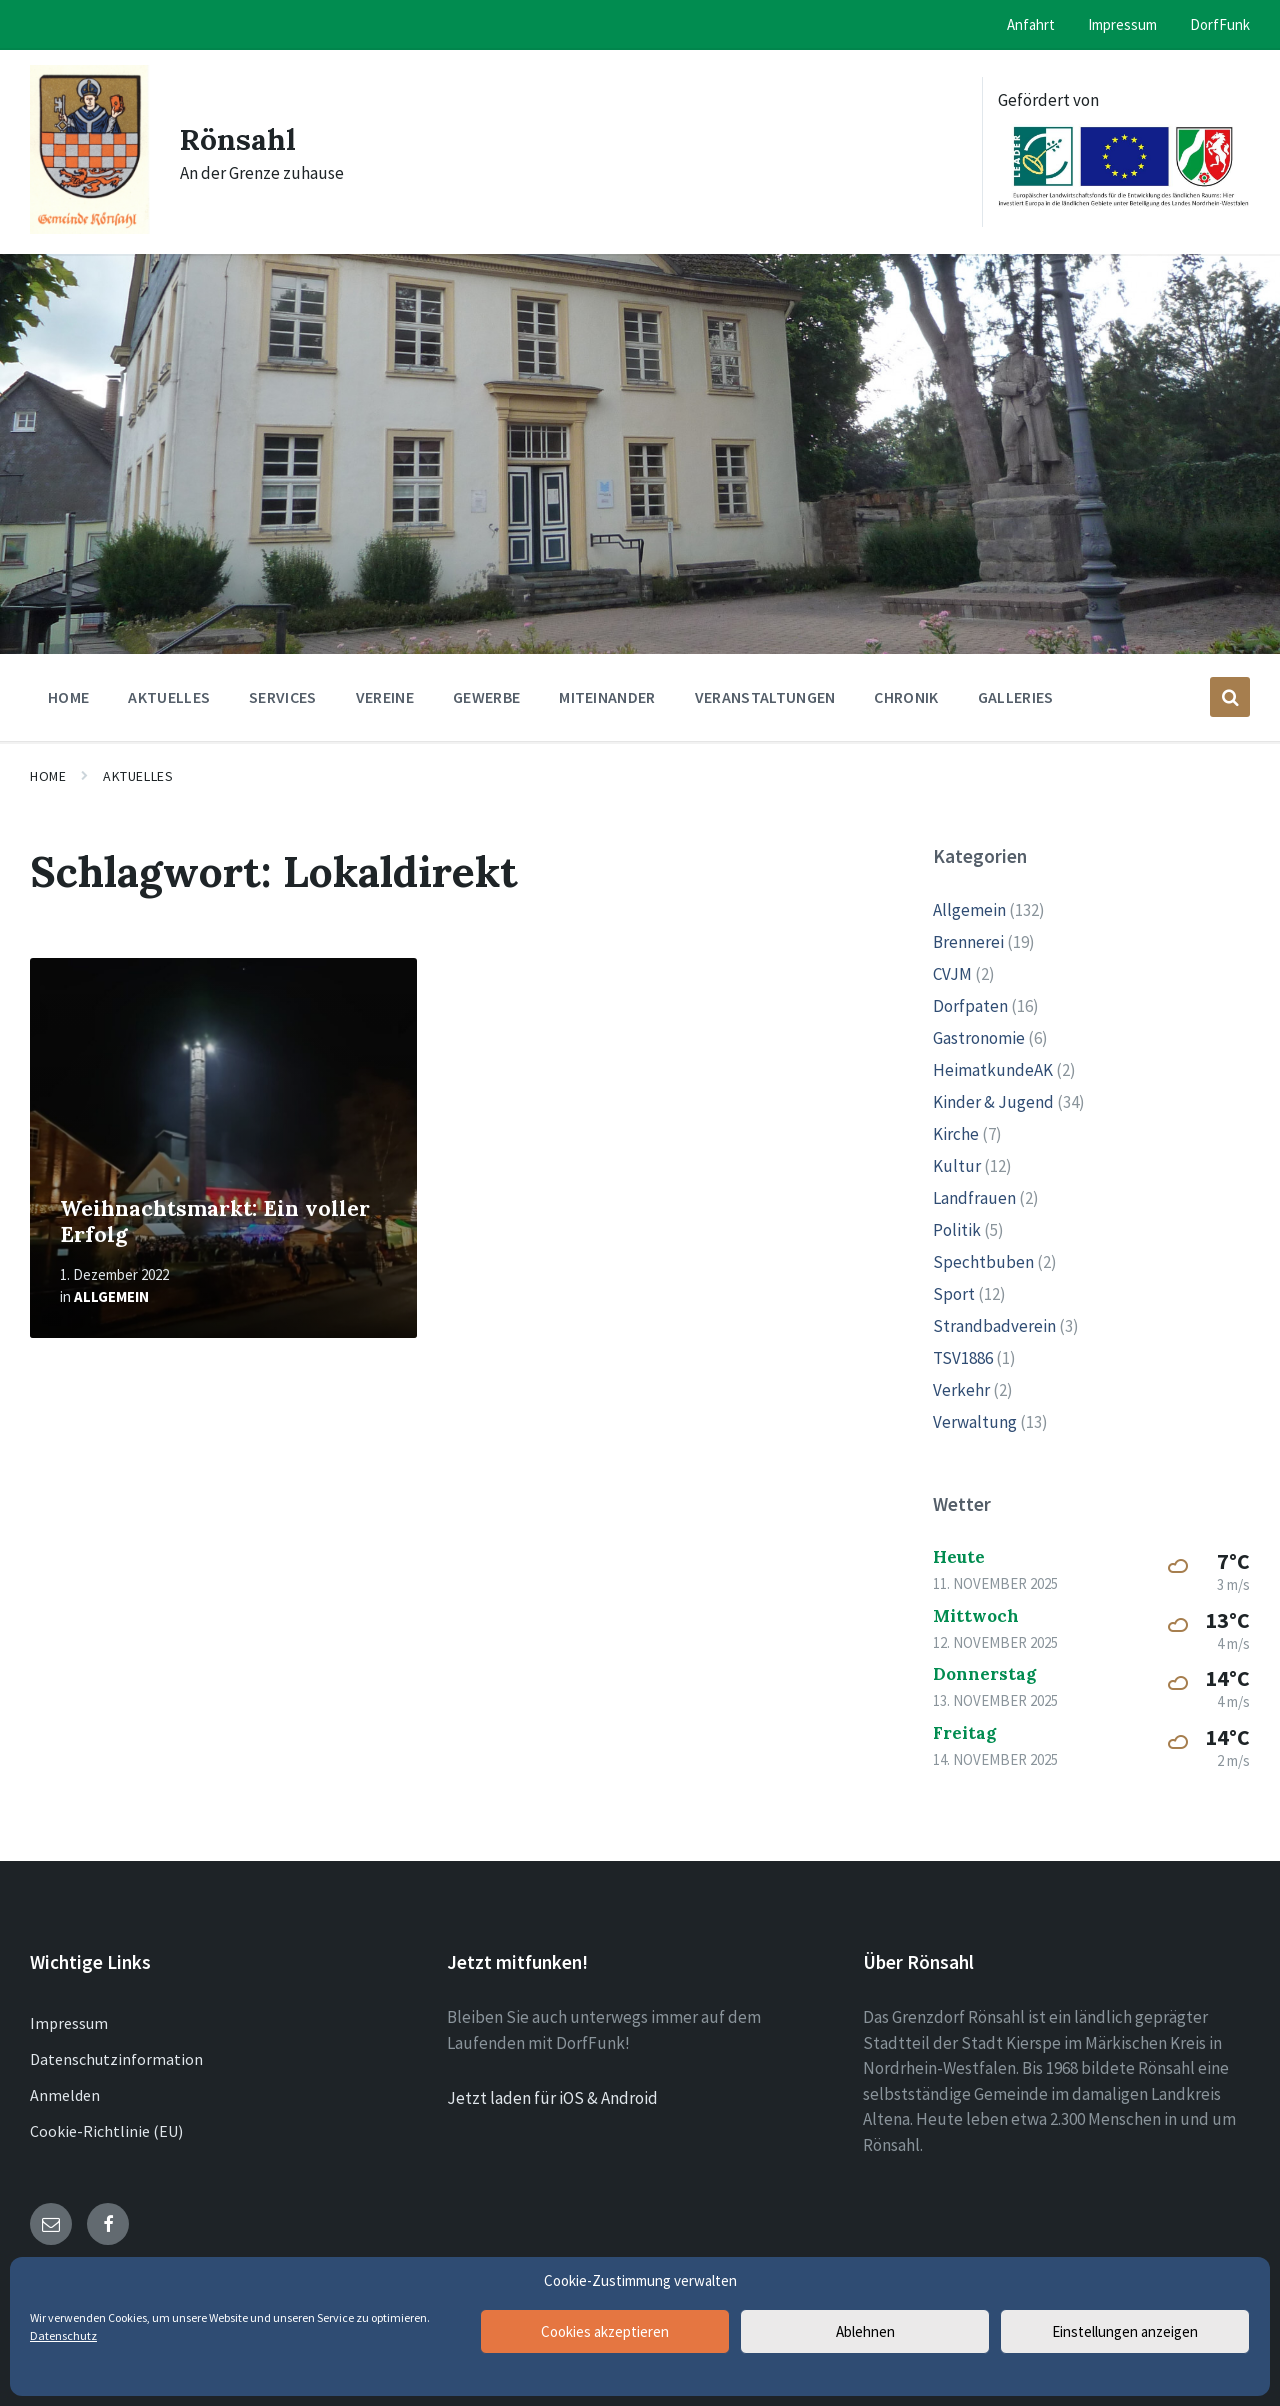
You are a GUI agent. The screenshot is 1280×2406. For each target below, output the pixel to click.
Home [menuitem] (68, 697)
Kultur (957, 1166)
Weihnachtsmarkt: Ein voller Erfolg (215, 1222)
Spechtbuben (983, 1262)
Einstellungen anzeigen (1125, 2331)
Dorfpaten (970, 1006)
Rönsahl (238, 139)
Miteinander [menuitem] (607, 697)
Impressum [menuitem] (1122, 24)
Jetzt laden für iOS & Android (552, 2098)
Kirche (956, 1134)
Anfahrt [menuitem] (1031, 24)
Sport (954, 1294)
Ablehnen (865, 2331)
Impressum (69, 2023)
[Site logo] (90, 228)
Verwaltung (975, 1422)
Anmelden (65, 2095)
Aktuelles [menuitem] (169, 697)
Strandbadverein (994, 1326)
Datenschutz (63, 2335)
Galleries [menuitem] (1016, 697)
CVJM (952, 974)
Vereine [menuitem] (385, 697)
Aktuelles (138, 776)
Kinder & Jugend (993, 1102)
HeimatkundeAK (993, 1070)
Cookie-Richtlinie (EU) (106, 2131)
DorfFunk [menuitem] (1220, 24)
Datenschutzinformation (116, 2059)
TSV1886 (963, 1358)
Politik (957, 1230)
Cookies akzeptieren (605, 2331)
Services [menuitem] (283, 697)
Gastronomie (979, 1038)
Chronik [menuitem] (906, 697)
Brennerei (968, 942)
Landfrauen (974, 1198)
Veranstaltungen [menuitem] (765, 697)
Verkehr (961, 1390)
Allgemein (111, 1296)
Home (48, 776)
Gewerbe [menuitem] (486, 697)
